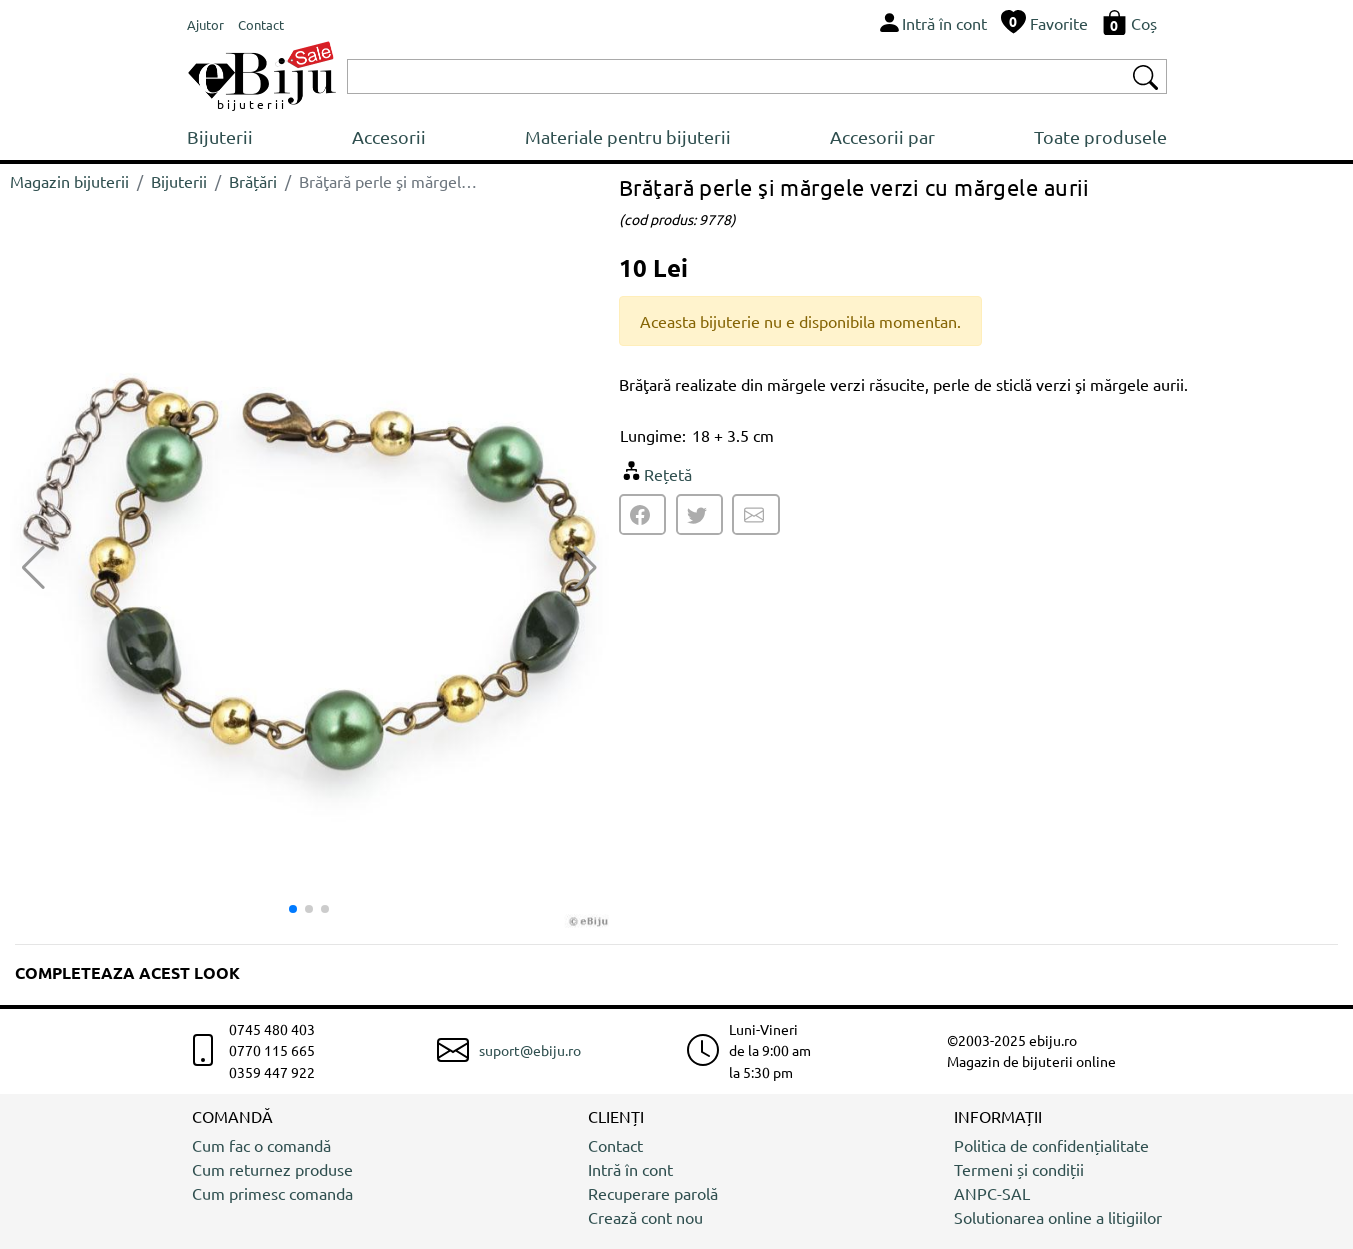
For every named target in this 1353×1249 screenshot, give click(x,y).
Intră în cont (630, 1169)
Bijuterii (220, 136)
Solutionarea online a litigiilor (1058, 1217)
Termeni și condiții (1019, 1169)
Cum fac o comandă (261, 1145)
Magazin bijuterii (69, 181)
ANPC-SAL (992, 1193)
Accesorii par (882, 136)
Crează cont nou (645, 1217)
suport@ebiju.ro (530, 1050)
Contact (615, 1145)
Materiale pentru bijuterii (628, 136)
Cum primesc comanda (272, 1193)
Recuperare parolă (653, 1193)
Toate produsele (1100, 136)
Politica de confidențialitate (1051, 1145)
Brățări (253, 181)
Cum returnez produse (272, 1169)
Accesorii (389, 136)
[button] (585, 568)
